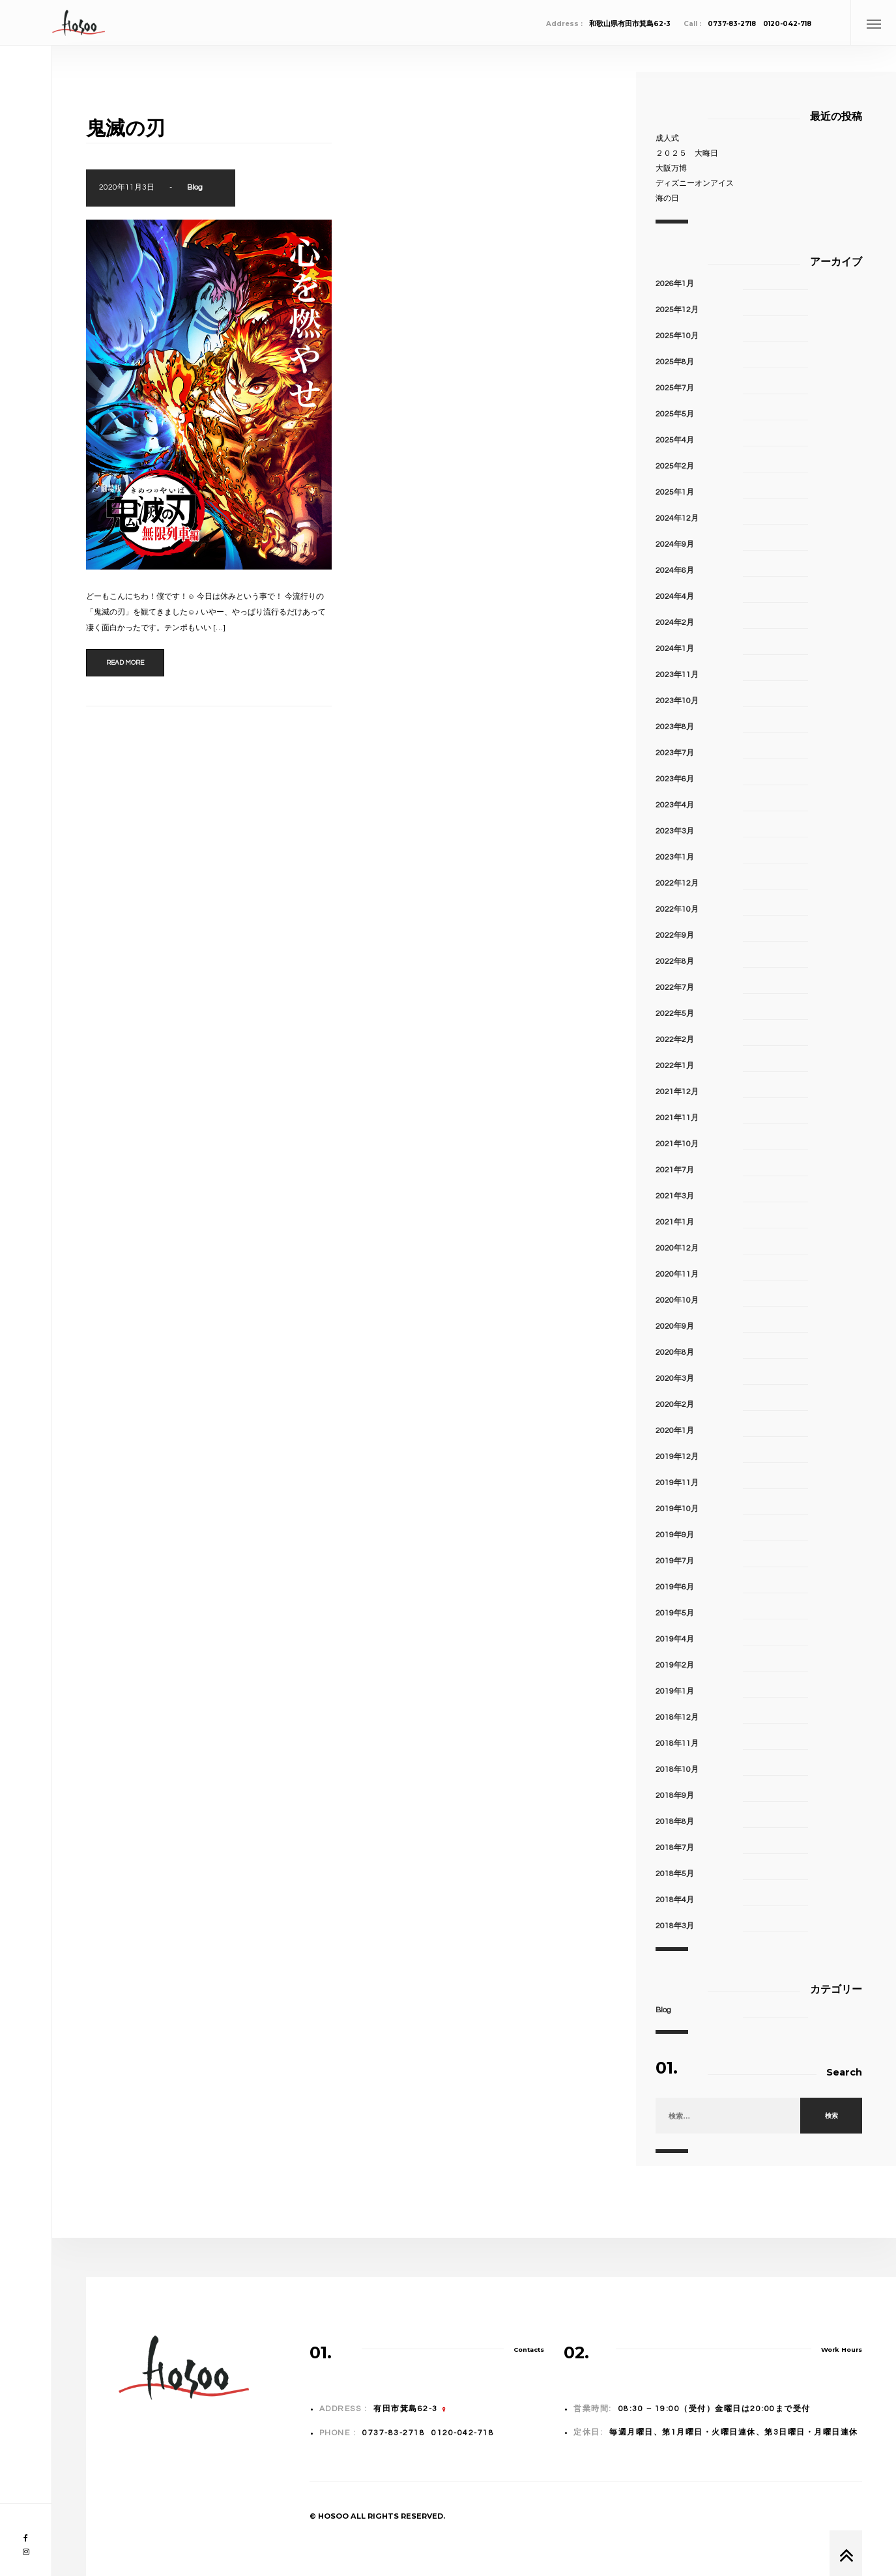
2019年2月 (675, 1665)
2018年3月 (675, 1926)
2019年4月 (675, 1639)
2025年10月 (677, 336)
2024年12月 (677, 518)
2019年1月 (675, 1691)
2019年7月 (675, 1561)
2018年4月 (675, 1900)
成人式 (667, 138)
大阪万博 (671, 168)
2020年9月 (675, 1326)
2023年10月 (677, 701)
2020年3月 (675, 1378)
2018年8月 (675, 1821)
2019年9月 (675, 1535)
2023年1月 (675, 857)
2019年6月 (675, 1587)
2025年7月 (675, 388)
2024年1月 (675, 648)
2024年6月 (675, 570)
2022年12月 (677, 883)
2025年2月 (675, 466)
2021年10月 (677, 1144)
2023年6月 (675, 779)
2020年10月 (677, 1300)
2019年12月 (677, 1457)
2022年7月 (675, 987)
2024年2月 (675, 622)
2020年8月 (675, 1352)
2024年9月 (675, 544)
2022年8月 (675, 961)
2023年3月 (675, 831)
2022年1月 (675, 1066)
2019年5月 (675, 1613)
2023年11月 (677, 675)
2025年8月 (675, 362)
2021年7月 (675, 1170)
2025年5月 (675, 414)
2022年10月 (677, 909)
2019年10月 (677, 1509)
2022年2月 (675, 1039)
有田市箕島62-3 (405, 2409)
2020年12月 (677, 1248)
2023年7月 (675, 753)
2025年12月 (677, 310)
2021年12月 (677, 1092)
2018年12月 (677, 1717)
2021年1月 (675, 1222)
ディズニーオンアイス (695, 183)
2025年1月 (675, 492)
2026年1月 (675, 284)
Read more (125, 662)
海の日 (667, 198)
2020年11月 (677, 1274)
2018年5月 (675, 1874)
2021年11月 (677, 1118)
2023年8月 (675, 727)
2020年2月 (675, 1404)
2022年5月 (675, 1013)
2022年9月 (675, 935)
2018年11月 (677, 1743)
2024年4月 (675, 596)
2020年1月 (675, 1430)
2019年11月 (677, 1483)
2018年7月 (675, 1848)
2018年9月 (675, 1795)
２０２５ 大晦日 (687, 153)
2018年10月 (677, 1769)
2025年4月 (675, 440)
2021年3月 (675, 1196)
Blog (195, 187)
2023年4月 (675, 805)
